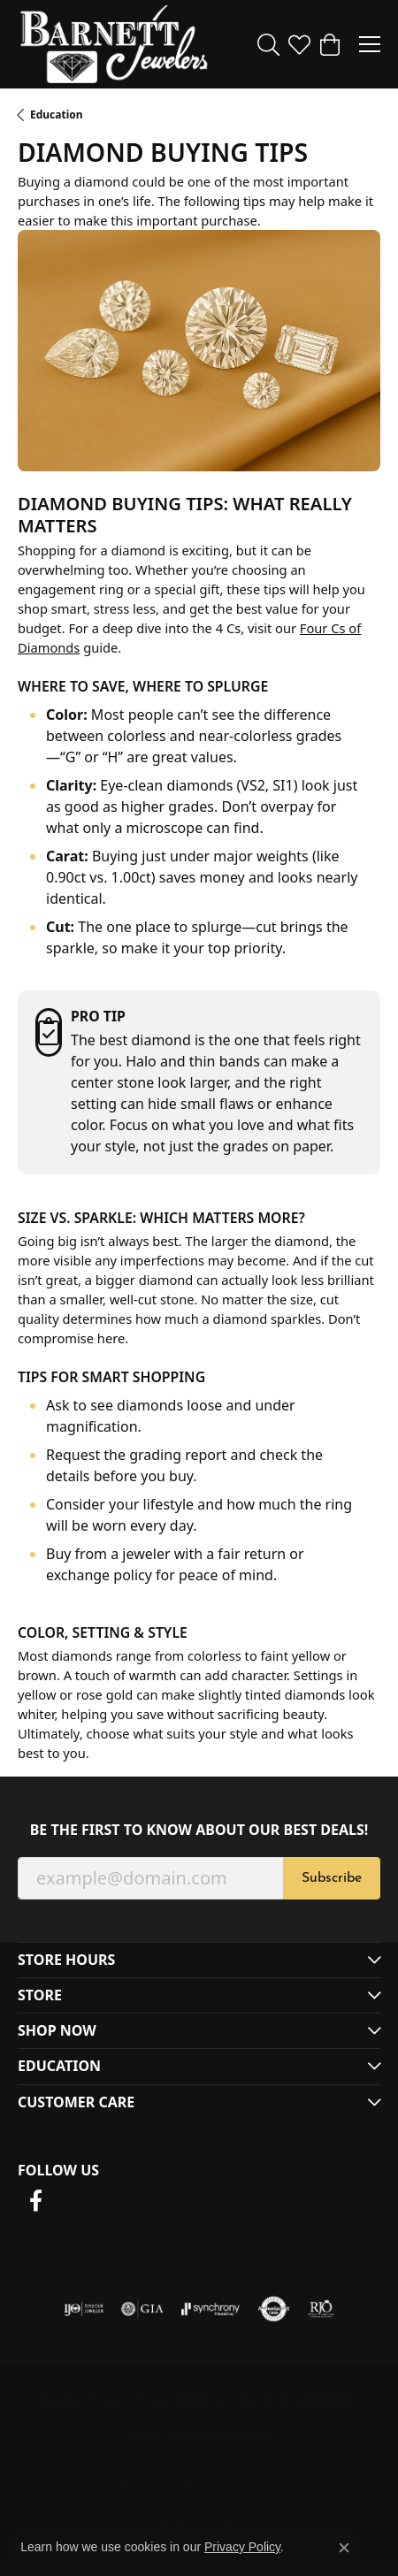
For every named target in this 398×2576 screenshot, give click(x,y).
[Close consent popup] (344, 2547)
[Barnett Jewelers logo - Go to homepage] (114, 44)
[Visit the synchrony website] (210, 2309)
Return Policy (79, 2399)
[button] (268, 44)
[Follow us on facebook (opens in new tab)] (35, 2201)
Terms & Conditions (299, 2399)
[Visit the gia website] (142, 2309)
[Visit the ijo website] (83, 2309)
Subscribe (332, 1878)
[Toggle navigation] (369, 44)
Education (56, 114)
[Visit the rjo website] (321, 2309)
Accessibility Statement (199, 2435)
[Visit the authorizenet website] (273, 2309)
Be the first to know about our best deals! (199, 1830)
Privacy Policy (180, 2399)
